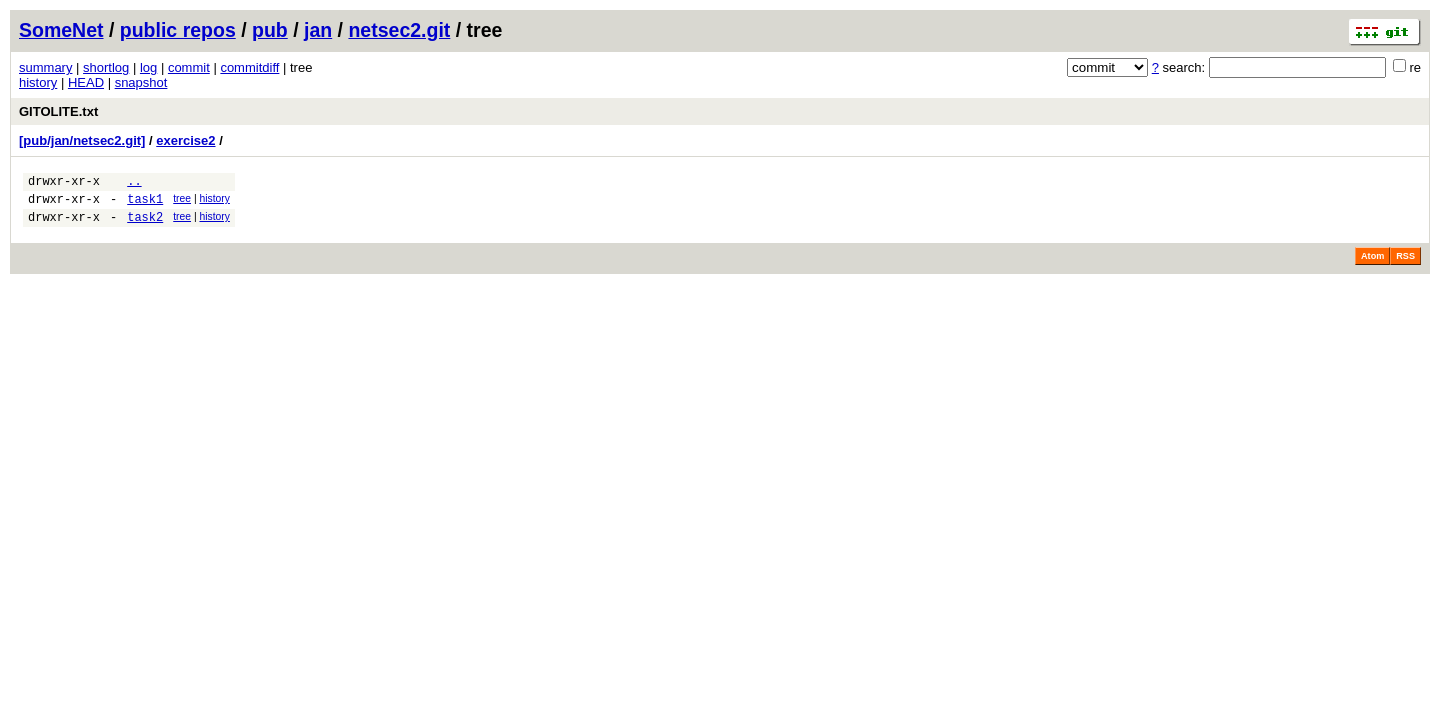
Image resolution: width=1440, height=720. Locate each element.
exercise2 (185, 140)
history (38, 82)
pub (270, 30)
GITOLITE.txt (58, 111)
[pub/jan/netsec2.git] (82, 140)
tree (182, 201)
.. (134, 183)
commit (189, 67)
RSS (1405, 265)
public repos (178, 30)
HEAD (86, 82)
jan (318, 30)
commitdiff (249, 67)
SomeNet (61, 30)
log (148, 67)
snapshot (141, 82)
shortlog (106, 67)
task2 (145, 225)
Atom (1372, 265)
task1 (145, 204)
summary (45, 67)
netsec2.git (399, 30)
